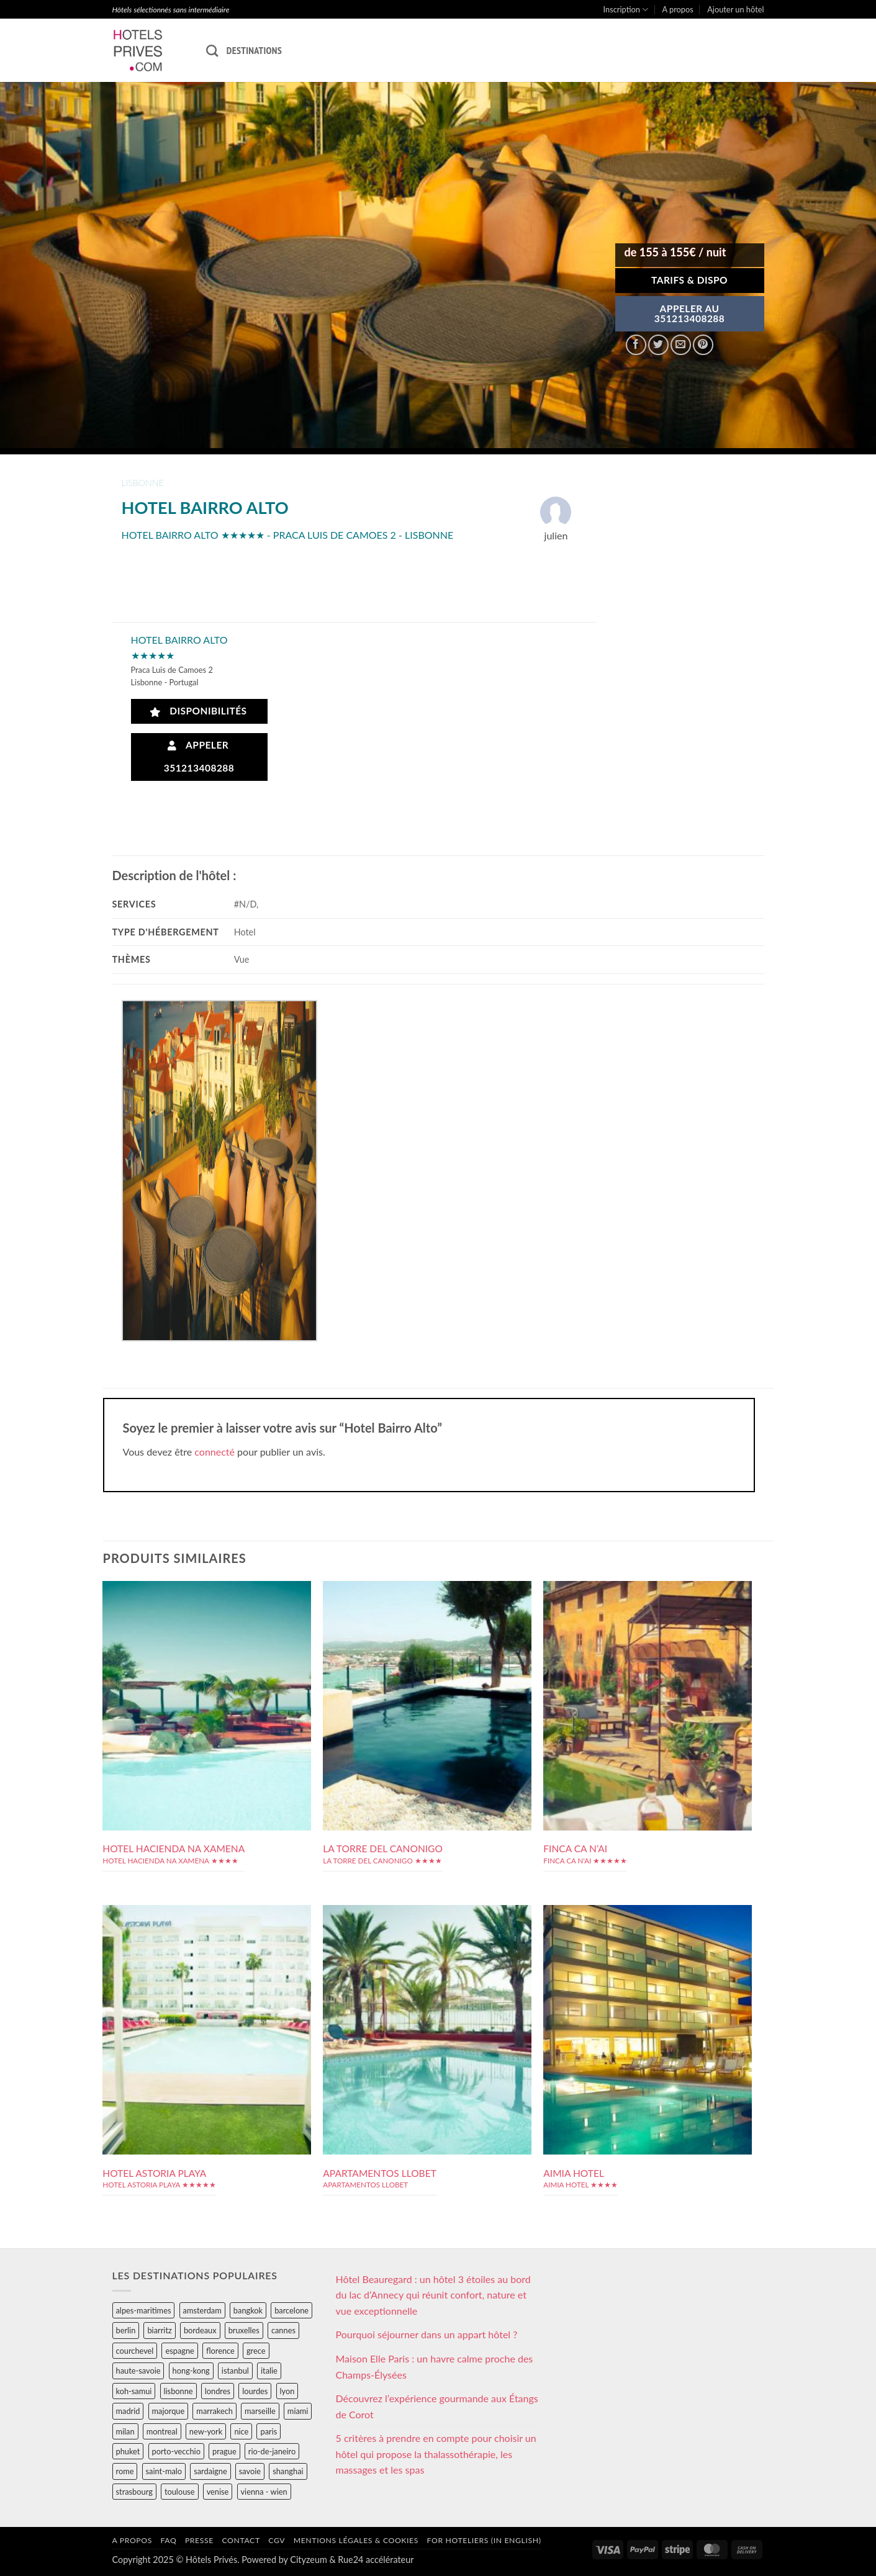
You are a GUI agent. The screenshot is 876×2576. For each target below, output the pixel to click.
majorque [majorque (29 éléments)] (168, 2411)
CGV (276, 2540)
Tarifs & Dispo (689, 280)
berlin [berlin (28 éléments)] (126, 2330)
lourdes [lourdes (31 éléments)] (255, 2391)
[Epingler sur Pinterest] (703, 345)
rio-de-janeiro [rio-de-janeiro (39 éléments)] (272, 2451)
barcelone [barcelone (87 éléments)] (291, 2310)
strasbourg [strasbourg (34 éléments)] (134, 2492)
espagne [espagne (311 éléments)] (179, 2351)
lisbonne (143, 482)
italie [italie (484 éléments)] (269, 2371)
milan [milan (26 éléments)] (125, 2431)
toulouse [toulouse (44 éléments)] (180, 2492)
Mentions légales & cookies (356, 2540)
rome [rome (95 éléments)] (125, 2471)
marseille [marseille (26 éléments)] (260, 2411)
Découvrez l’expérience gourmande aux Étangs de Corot (437, 2406)
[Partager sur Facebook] (636, 345)
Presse (199, 2540)
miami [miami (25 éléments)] (298, 2411)
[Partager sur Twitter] (658, 345)
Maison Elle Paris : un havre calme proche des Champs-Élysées (434, 2366)
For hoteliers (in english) (484, 2540)
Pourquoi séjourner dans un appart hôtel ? (427, 2334)
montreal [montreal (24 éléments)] (162, 2431)
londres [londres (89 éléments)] (217, 2391)
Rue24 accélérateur (375, 2559)
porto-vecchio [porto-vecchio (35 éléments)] (176, 2451)
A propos (677, 9)
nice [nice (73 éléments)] (241, 2431)
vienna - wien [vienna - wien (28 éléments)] (264, 2492)
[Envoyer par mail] (681, 345)
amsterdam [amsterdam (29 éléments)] (202, 2310)
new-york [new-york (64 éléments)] (205, 2431)
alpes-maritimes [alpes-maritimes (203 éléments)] (143, 2310)
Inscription (626, 10)
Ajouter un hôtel (735, 9)
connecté (214, 1451)
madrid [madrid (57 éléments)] (128, 2411)
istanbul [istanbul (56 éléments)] (235, 2371)
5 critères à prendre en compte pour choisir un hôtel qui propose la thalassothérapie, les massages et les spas (436, 2453)
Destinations (254, 50)
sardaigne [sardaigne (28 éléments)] (210, 2471)
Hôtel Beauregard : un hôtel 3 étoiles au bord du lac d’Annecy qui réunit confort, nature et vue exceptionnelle (433, 2295)
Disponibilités (198, 711)
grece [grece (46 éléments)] (256, 2351)
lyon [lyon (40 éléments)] (287, 2391)
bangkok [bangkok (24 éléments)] (248, 2310)
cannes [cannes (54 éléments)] (283, 2330)
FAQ (168, 2540)
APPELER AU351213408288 (689, 313)
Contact (241, 2540)
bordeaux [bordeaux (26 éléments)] (200, 2330)
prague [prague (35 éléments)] (224, 2451)
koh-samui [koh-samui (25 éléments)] (134, 2391)
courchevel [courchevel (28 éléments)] (135, 2351)
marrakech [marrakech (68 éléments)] (214, 2411)
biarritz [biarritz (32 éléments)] (159, 2330)
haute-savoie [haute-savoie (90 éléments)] (138, 2371)
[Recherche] (212, 50)
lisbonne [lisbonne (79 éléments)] (178, 2391)
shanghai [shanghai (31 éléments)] (288, 2471)
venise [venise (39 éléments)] (218, 2492)
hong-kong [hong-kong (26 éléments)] (191, 2371)
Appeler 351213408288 (199, 756)
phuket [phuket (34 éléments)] (128, 2451)
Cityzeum (308, 2559)
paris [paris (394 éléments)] (268, 2431)
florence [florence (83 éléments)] (220, 2351)
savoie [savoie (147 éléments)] (250, 2471)
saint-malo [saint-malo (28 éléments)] (164, 2471)
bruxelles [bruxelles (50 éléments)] (244, 2330)
